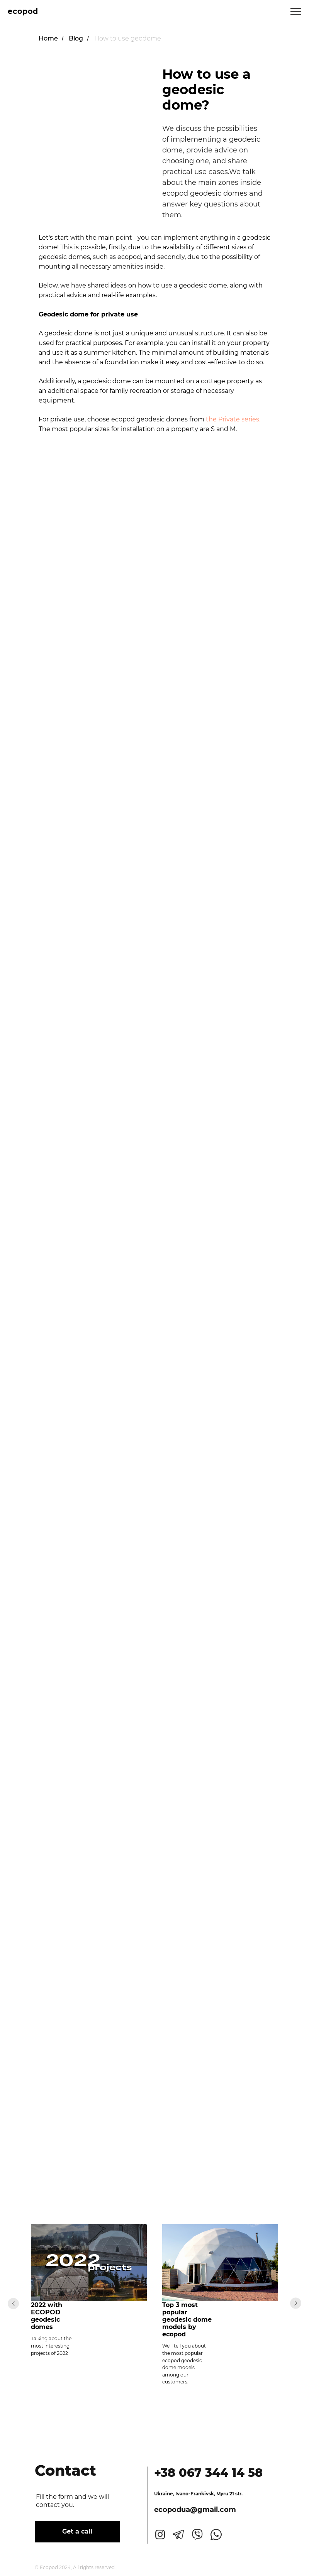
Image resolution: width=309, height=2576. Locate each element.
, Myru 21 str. (222, 2494)
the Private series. (233, 419)
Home (48, 38)
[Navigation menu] (295, 11)
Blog (76, 38)
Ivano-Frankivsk (188, 2494)
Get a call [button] (71, 2531)
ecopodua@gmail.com (189, 2509)
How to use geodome (127, 38)
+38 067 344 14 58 (202, 2473)
